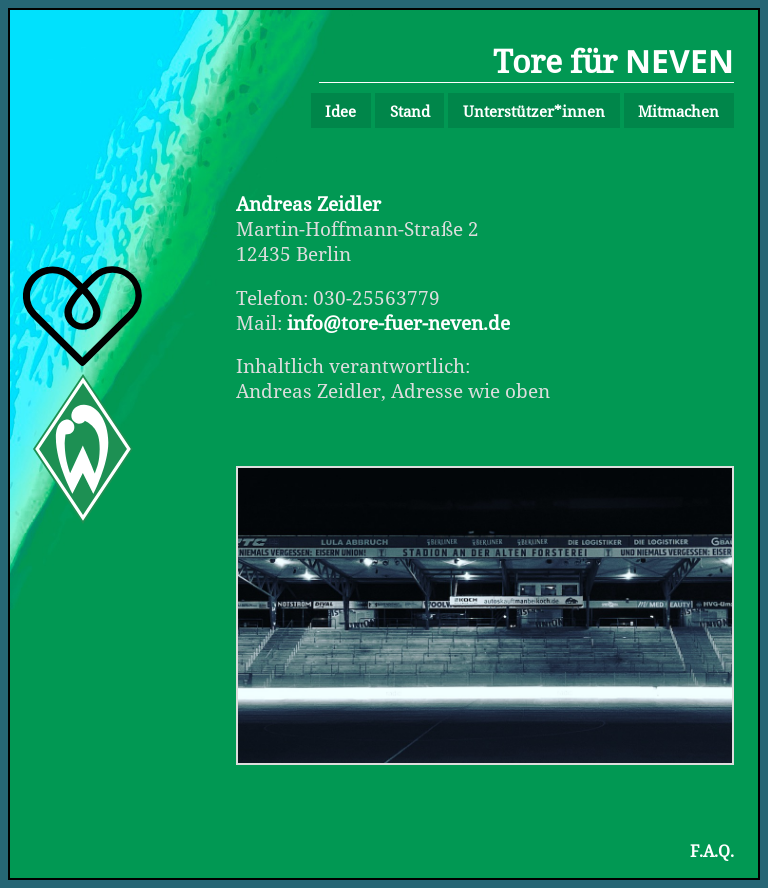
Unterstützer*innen (534, 111)
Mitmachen (678, 111)
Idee (340, 111)
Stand (410, 111)
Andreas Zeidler (308, 203)
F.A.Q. (712, 851)
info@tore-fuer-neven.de (398, 322)
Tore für (613, 60)
